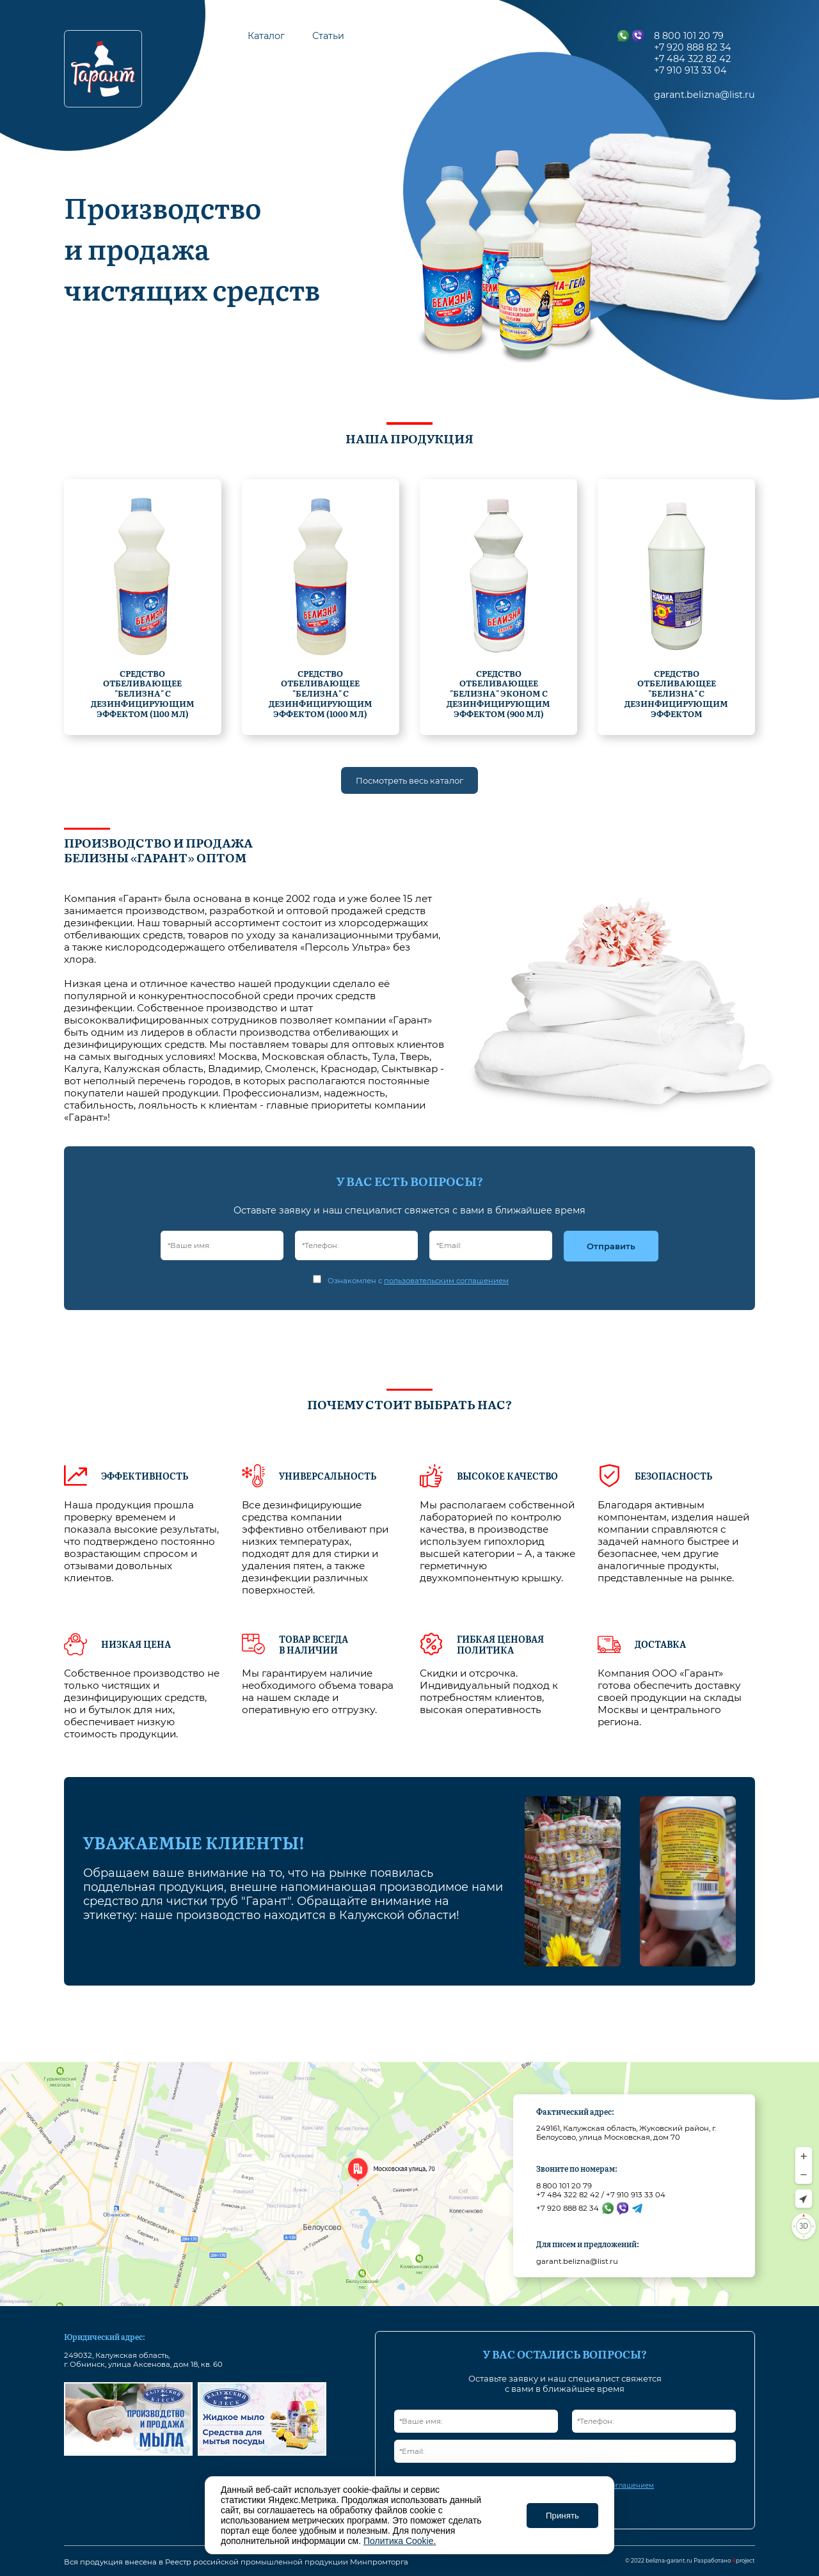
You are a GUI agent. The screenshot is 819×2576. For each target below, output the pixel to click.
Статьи (328, 36)
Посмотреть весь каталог (409, 780)
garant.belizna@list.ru (577, 2261)
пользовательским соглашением (446, 1280)
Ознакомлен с (418, 1280)
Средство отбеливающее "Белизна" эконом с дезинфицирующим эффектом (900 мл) (498, 693)
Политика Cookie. (399, 2541)
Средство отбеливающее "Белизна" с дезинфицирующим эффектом (676, 693)
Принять (562, 2515)
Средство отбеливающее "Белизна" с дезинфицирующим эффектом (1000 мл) (320, 693)
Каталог (266, 36)
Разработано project (724, 2560)
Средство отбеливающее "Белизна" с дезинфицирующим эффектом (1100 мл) (143, 693)
